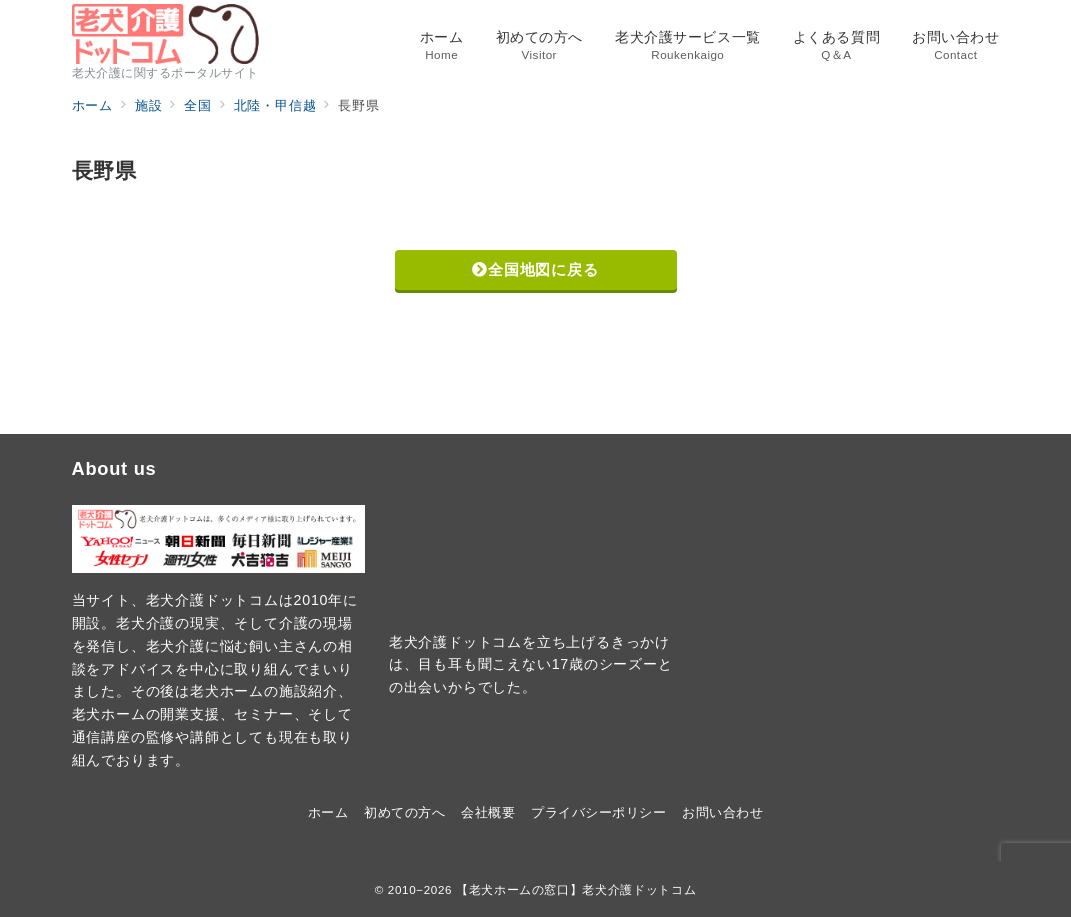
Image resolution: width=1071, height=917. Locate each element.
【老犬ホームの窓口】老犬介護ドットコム (576, 889)
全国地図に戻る (535, 269)
